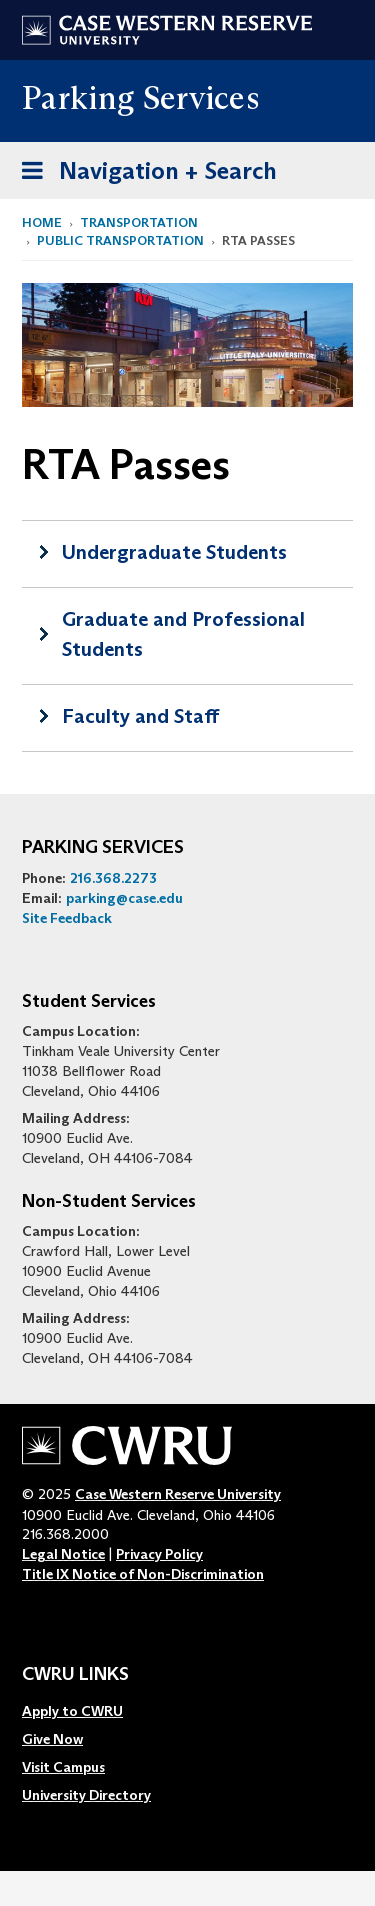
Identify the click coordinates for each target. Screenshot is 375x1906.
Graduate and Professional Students (183, 634)
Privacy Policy (159, 1554)
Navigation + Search (143, 174)
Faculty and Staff (140, 716)
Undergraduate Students (174, 552)
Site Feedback (67, 918)
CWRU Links (75, 1675)
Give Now (52, 1739)
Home (42, 222)
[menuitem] (86, 1711)
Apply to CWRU (72, 1711)
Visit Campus (63, 1767)
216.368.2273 (113, 878)
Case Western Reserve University (178, 1494)
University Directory (86, 1795)
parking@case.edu (124, 898)
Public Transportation (120, 240)
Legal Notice (63, 1554)
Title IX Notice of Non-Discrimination (143, 1574)
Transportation (139, 222)
